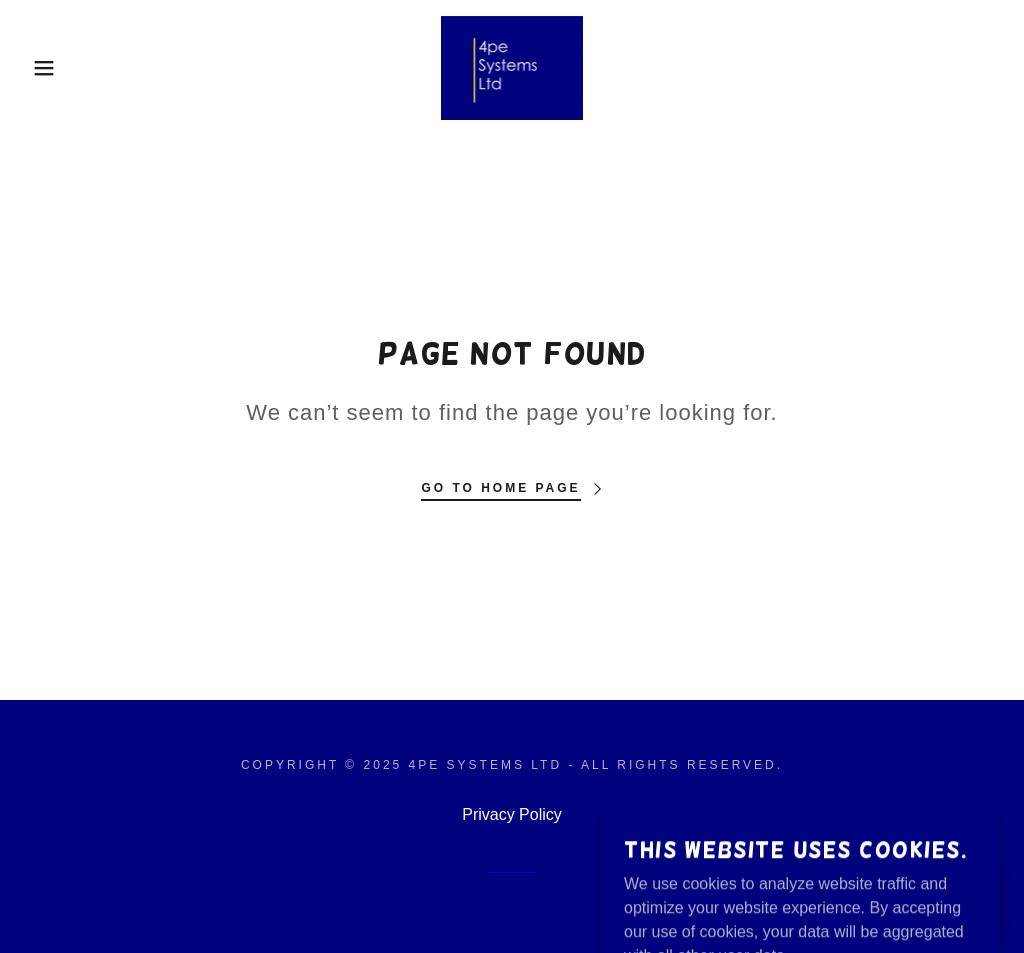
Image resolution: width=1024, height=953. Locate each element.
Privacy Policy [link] (512, 814)
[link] (511, 66)
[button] (51, 68)
